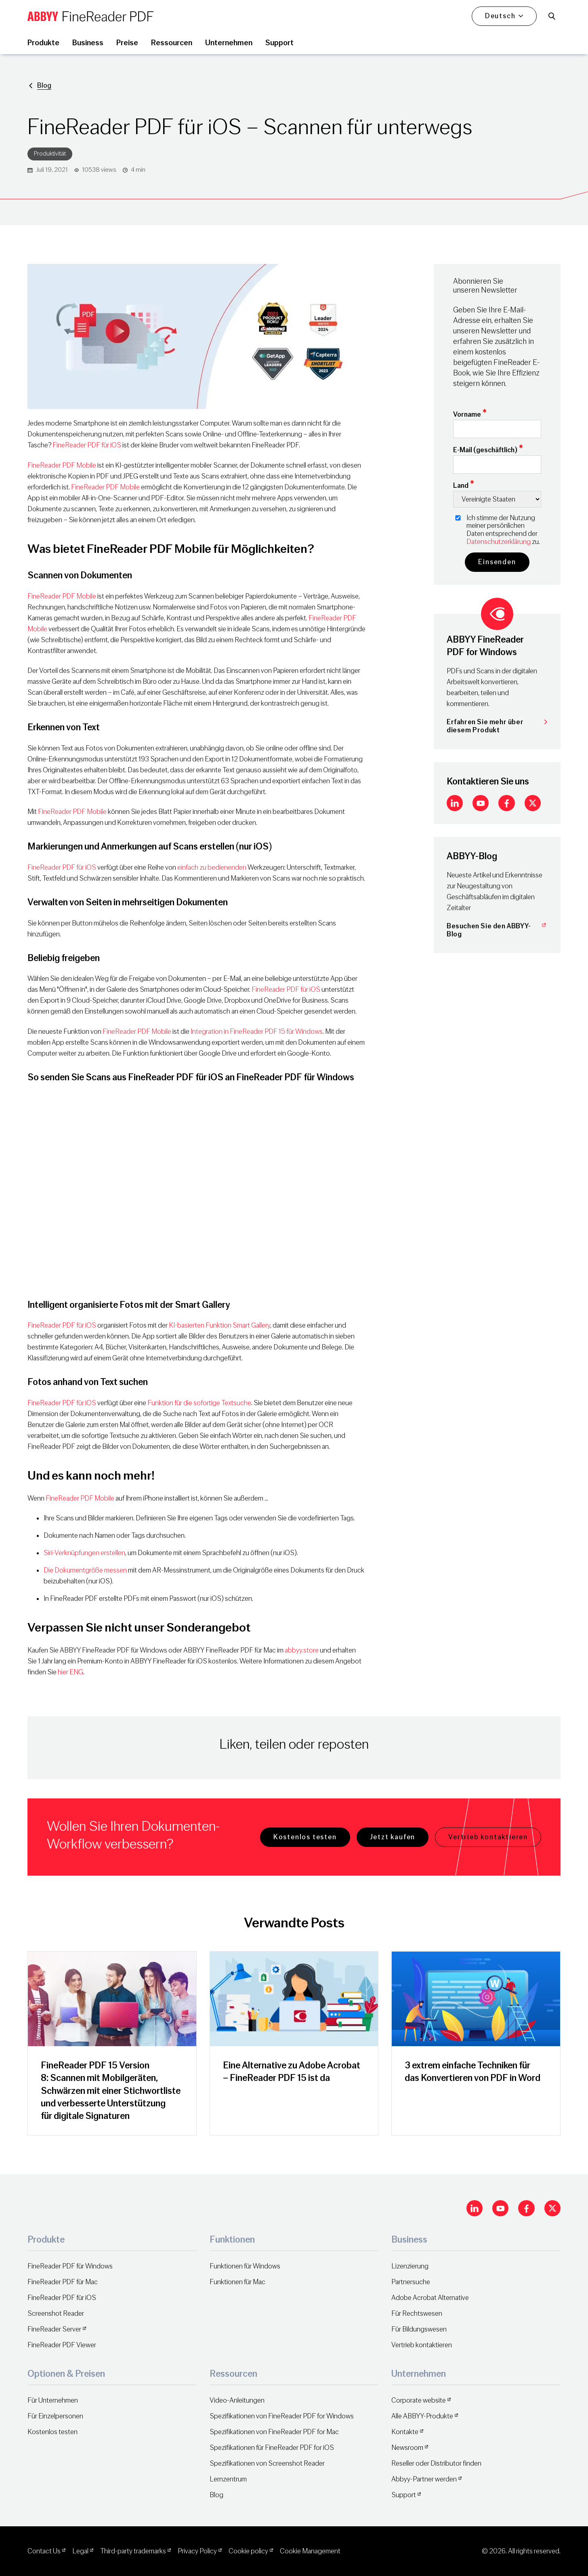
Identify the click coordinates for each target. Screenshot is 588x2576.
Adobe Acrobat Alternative (430, 2298)
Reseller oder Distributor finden (436, 2463)
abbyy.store (302, 1650)
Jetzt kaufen (393, 1837)
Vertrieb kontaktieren (488, 1837)
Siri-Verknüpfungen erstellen (84, 1553)
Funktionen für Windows (245, 2266)
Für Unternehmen (52, 2400)
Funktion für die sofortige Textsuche (199, 1403)
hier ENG (70, 1672)
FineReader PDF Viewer (61, 2345)
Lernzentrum (228, 2479)
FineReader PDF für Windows (70, 2266)
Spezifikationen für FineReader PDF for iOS (272, 2447)
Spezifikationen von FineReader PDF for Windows (282, 2416)
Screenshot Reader (55, 2313)
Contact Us (44, 2551)
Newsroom (407, 2447)
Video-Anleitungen (237, 2400)
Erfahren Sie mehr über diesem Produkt (497, 726)
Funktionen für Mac (237, 2282)
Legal (80, 2551)
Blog (44, 85)
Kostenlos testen (305, 1837)
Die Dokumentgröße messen (85, 1570)
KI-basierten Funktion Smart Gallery (219, 1325)
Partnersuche (410, 2282)
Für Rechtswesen (416, 2313)
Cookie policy (248, 2551)
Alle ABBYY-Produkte (422, 2416)
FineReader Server (54, 2329)
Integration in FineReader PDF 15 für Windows (257, 1031)
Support (403, 2495)
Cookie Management (310, 2551)
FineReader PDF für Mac (62, 2282)
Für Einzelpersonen (55, 2416)
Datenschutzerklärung (498, 542)
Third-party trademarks (133, 2551)
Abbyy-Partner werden (424, 2479)
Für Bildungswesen (419, 2329)
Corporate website (418, 2400)
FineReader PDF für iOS (86, 445)
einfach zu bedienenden (211, 867)
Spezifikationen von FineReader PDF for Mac (274, 2432)
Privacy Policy (197, 2551)
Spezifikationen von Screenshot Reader (267, 2463)
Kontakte (404, 2432)
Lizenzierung (409, 2266)
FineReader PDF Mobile (61, 465)
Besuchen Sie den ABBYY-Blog (497, 930)
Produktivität (50, 154)
